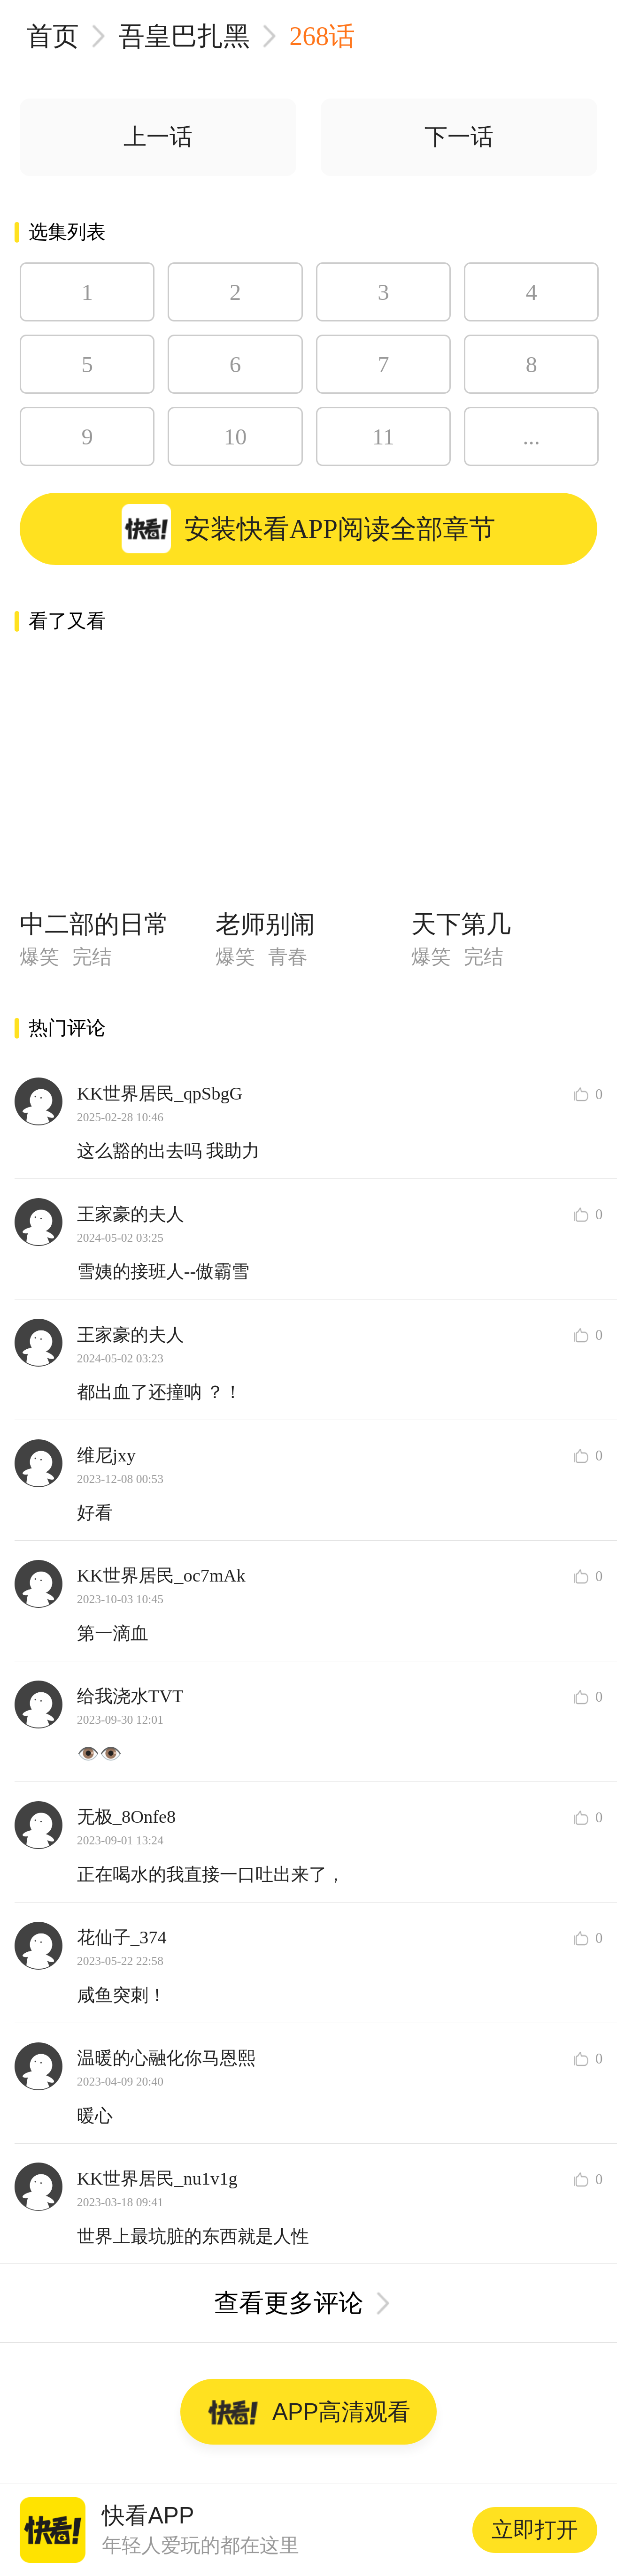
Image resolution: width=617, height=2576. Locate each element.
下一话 (459, 137)
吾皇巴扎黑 (184, 36)
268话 (322, 36)
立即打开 (535, 2530)
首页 (52, 36)
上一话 (158, 137)
